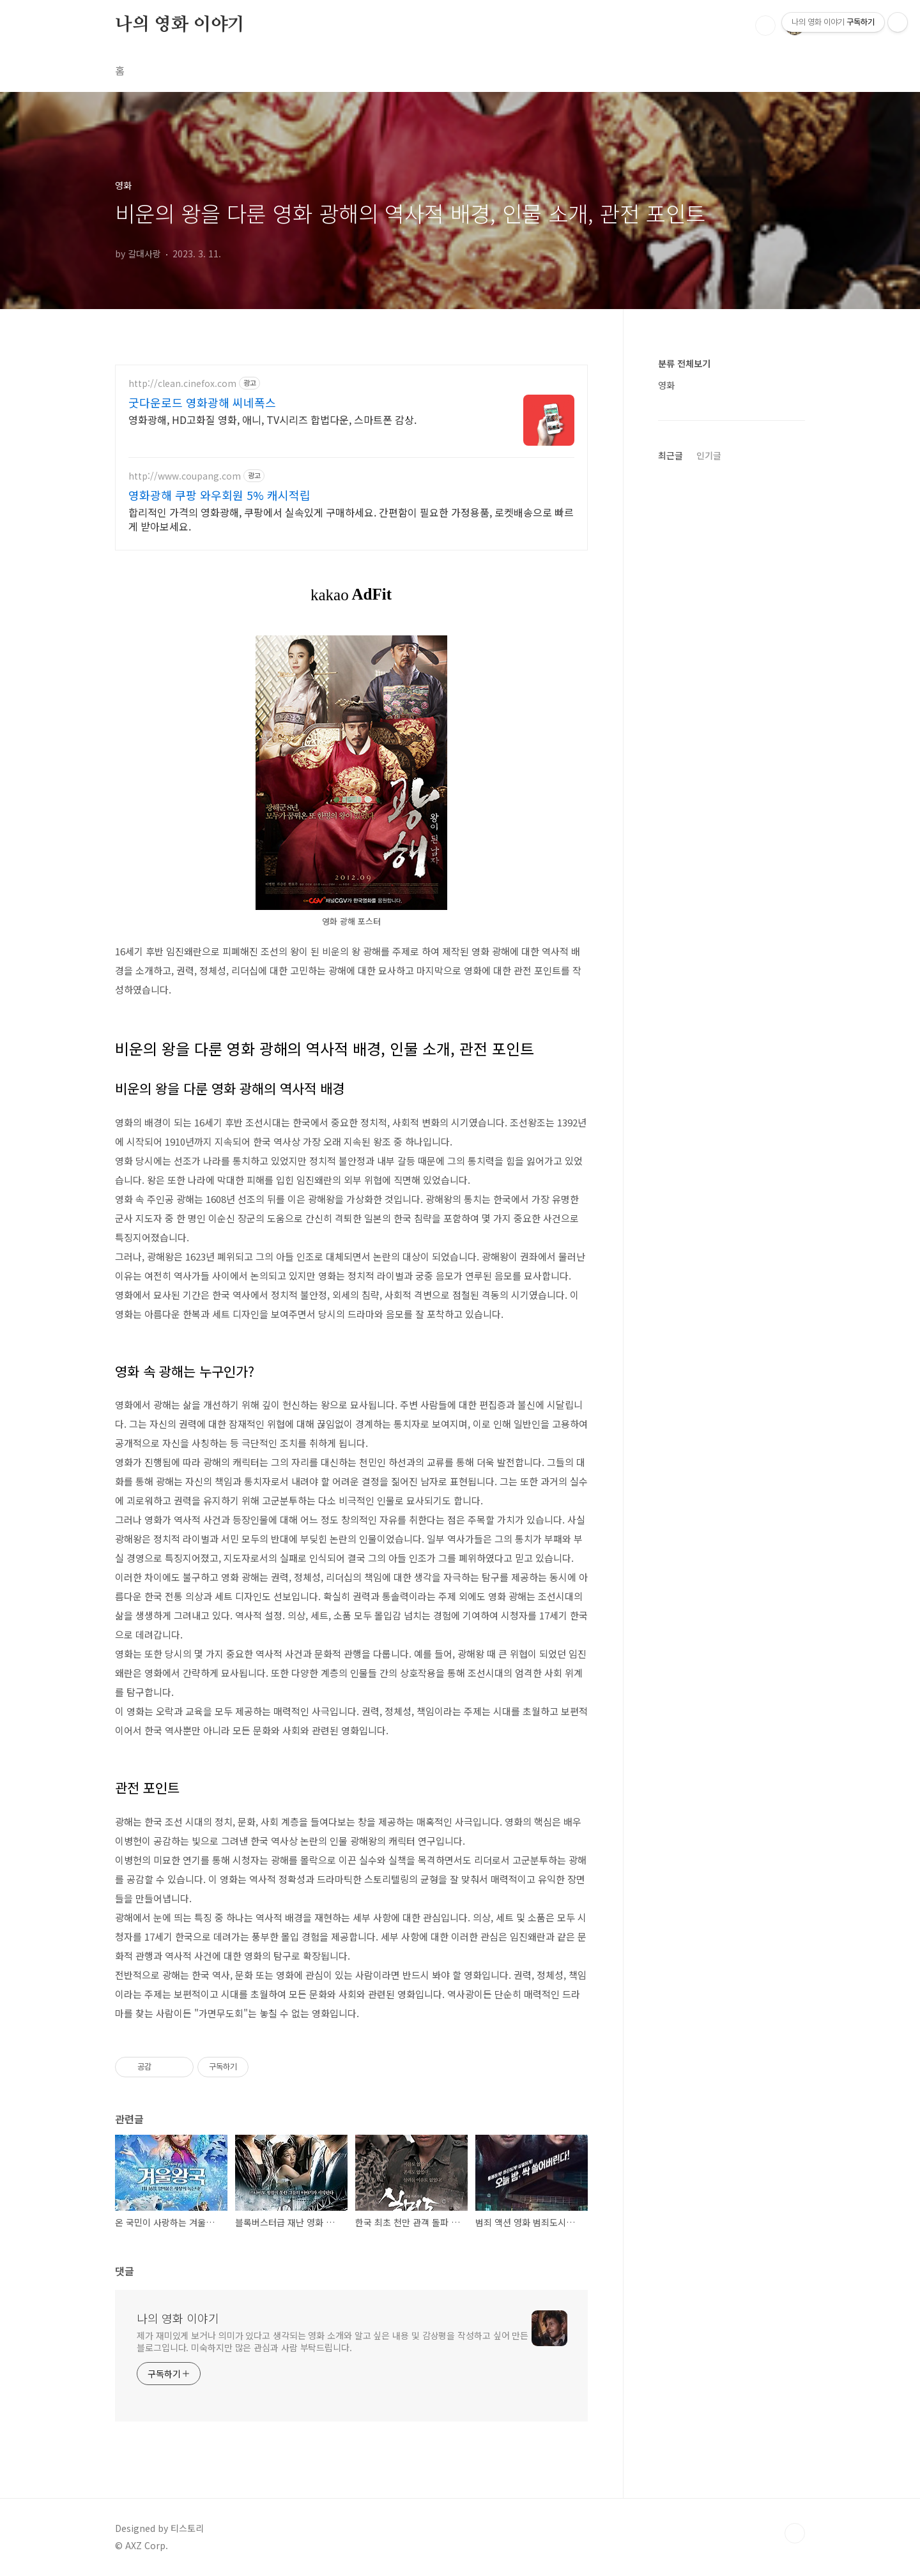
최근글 (670, 455)
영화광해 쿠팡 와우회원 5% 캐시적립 (219, 495)
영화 (666, 385)
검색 (765, 25)
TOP (795, 2533)
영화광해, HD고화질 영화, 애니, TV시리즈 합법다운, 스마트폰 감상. (272, 419)
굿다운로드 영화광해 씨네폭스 (202, 402)
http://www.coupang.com (184, 476)
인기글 (708, 455)
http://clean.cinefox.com (182, 383)
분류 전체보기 (684, 363)
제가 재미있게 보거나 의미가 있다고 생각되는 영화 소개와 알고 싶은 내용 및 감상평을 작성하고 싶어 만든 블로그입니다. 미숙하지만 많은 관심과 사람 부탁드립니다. (332, 2341)
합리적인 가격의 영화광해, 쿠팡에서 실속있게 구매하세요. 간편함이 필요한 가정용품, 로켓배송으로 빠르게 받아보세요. (351, 518)
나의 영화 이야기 (180, 25)
